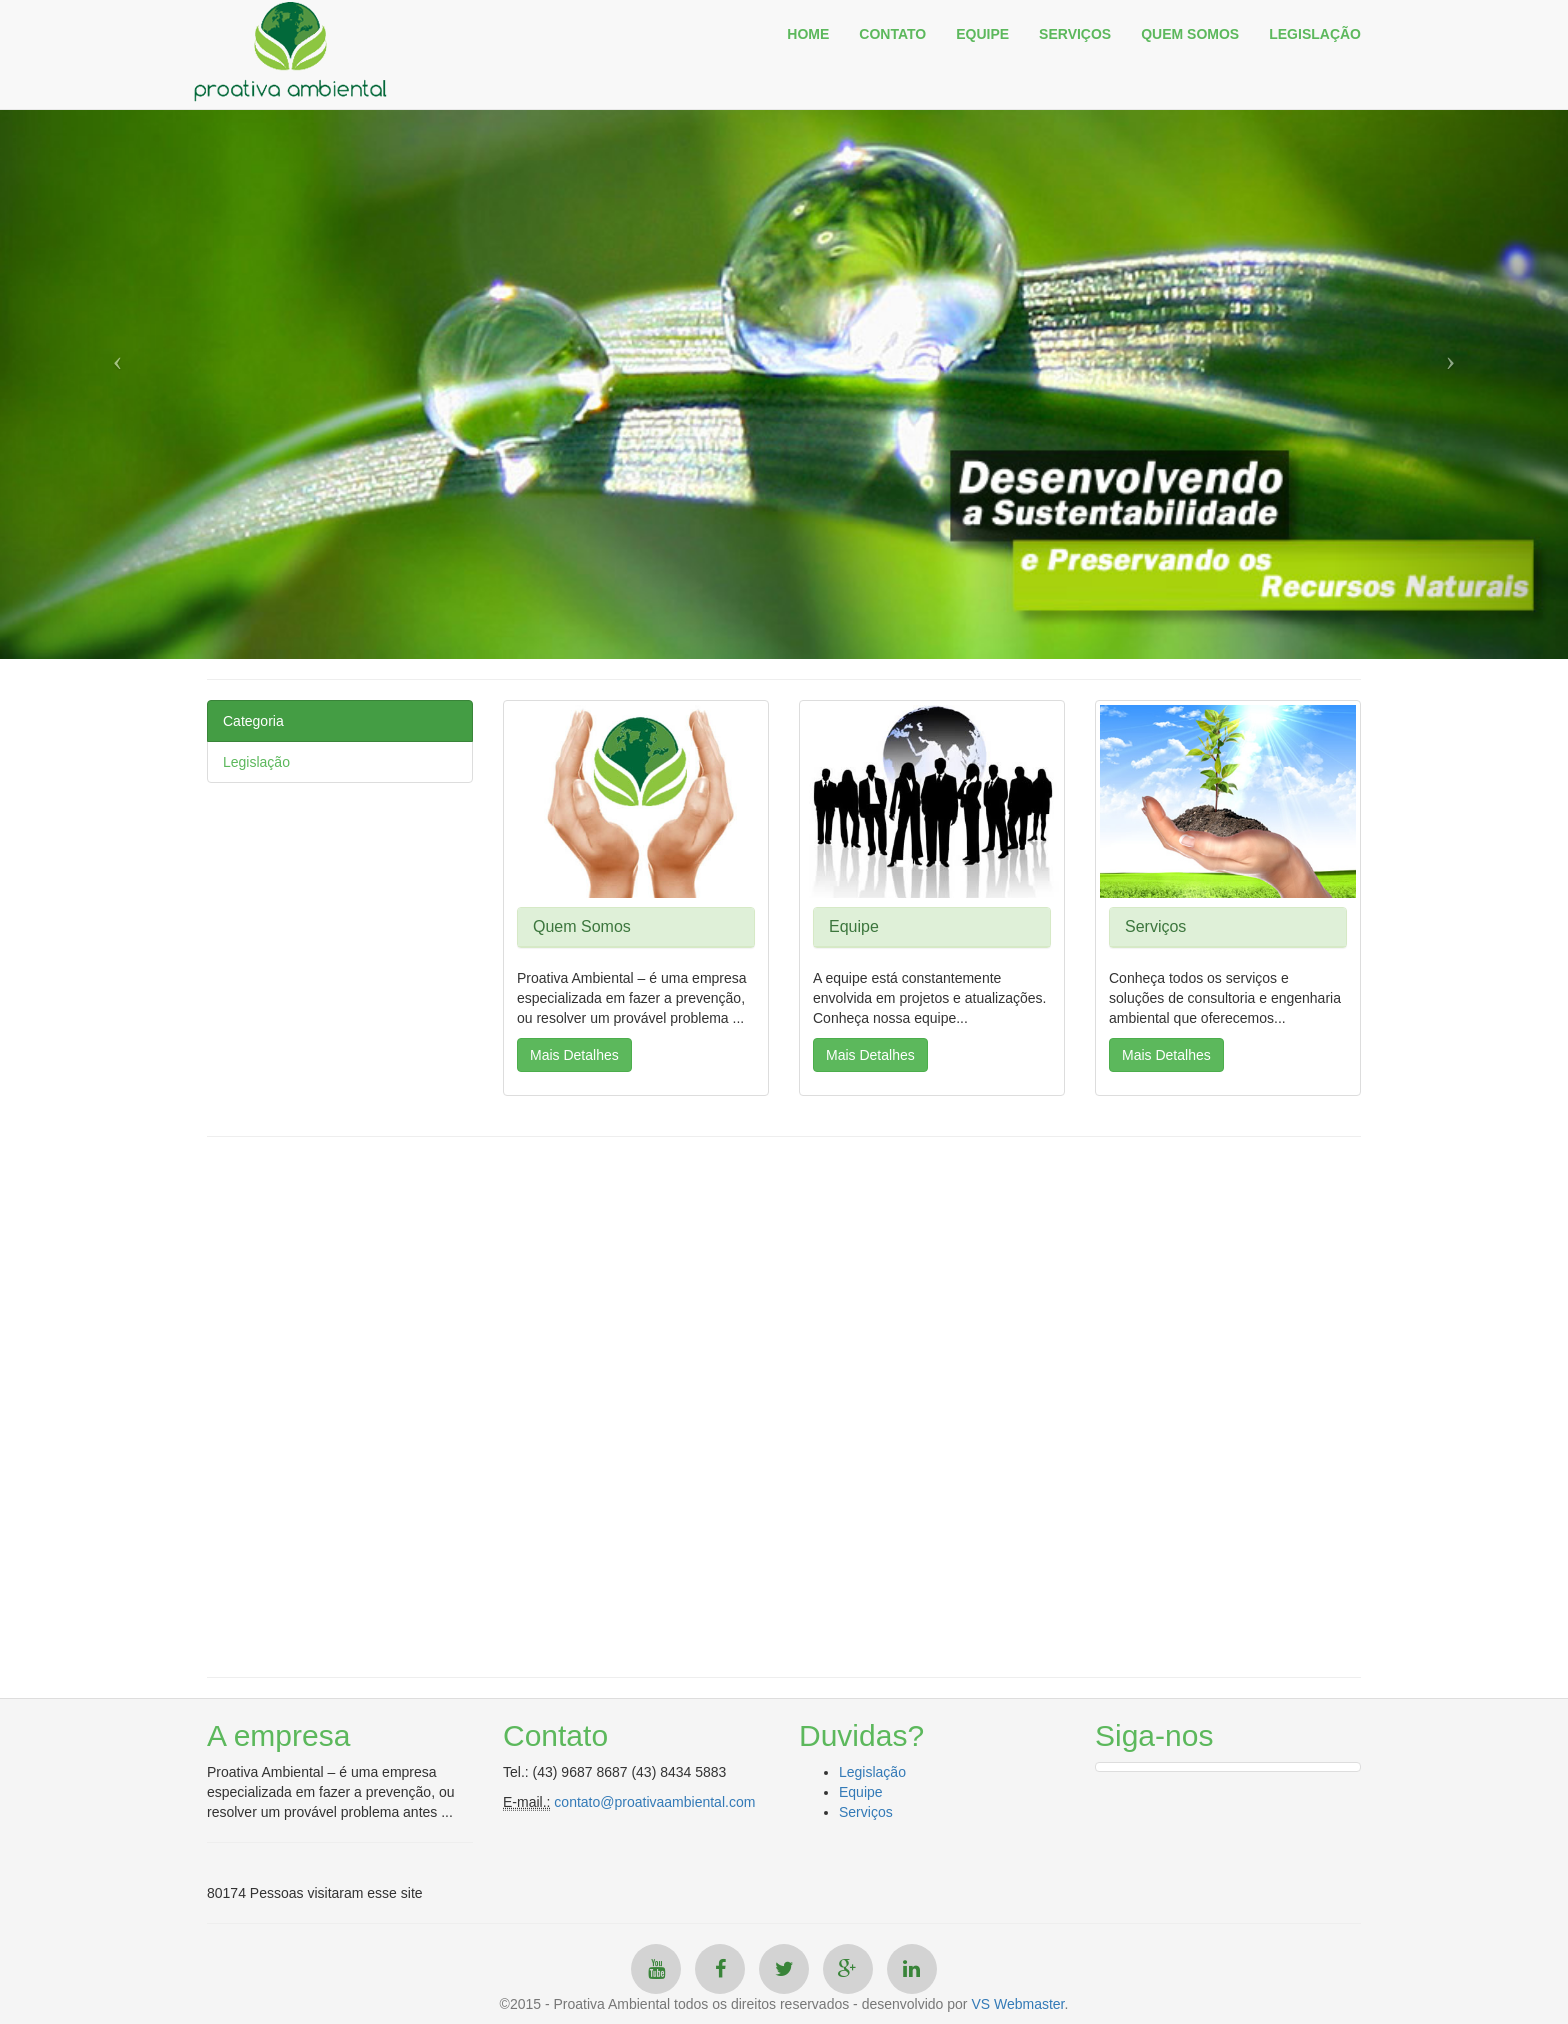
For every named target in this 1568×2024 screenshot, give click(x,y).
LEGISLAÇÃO (1315, 34)
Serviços (866, 1812)
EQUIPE (982, 34)
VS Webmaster (1017, 2004)
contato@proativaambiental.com (654, 1802)
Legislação (256, 762)
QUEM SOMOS (1190, 34)
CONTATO (892, 34)
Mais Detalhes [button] (574, 1055)
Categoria (253, 721)
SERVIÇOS (1075, 34)
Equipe (861, 1792)
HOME (808, 34)
